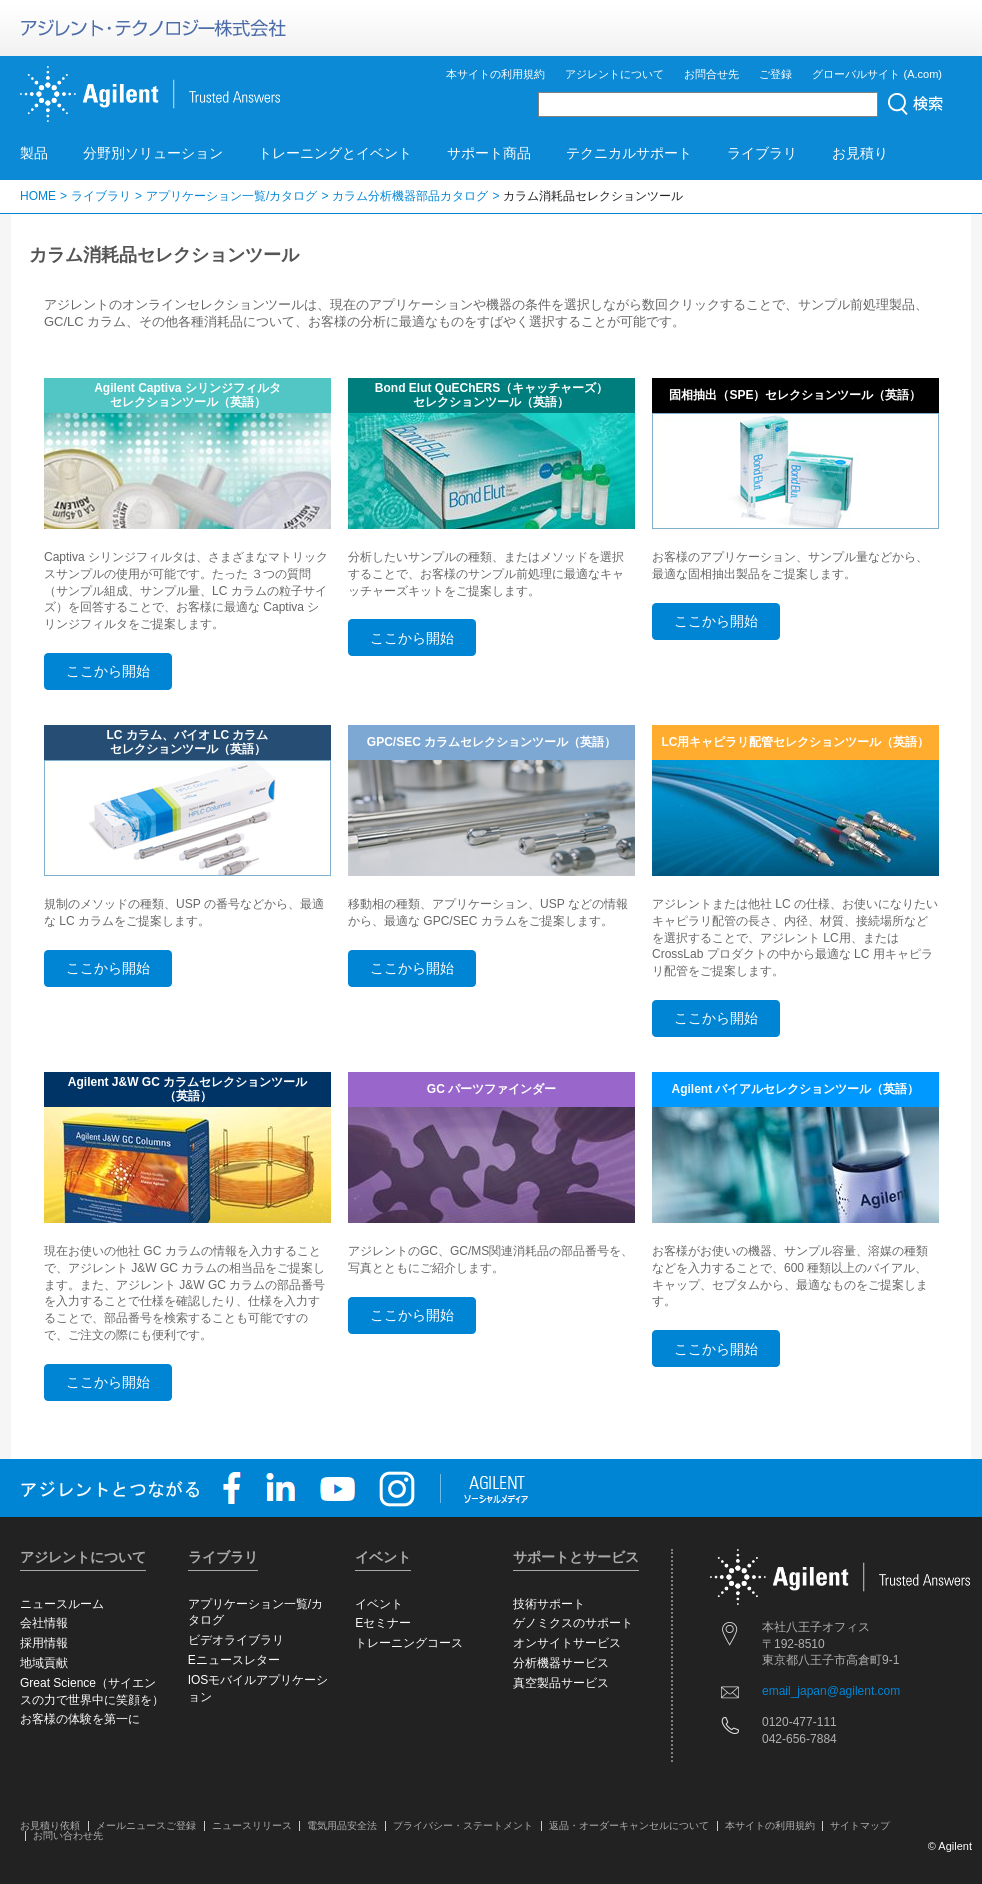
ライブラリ (762, 153)
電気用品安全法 (342, 1825)
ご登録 (775, 74)
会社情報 (44, 1623)
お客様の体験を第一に (80, 1719)
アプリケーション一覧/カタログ (231, 196)
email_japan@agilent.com (831, 1691)
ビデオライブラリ (236, 1640)
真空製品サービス (561, 1683)
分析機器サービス (561, 1663)
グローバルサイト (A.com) (877, 74)
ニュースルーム (62, 1604)
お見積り (860, 153)
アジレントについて (614, 74)
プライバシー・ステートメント (463, 1825)
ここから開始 (108, 671)
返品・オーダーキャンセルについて (629, 1825)
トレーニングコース (409, 1643)
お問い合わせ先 (68, 1835)
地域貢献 (44, 1663)
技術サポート (549, 1604)
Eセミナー (383, 1623)
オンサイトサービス (567, 1643)
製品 (34, 153)
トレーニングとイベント (335, 153)
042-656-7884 (799, 1739)
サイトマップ (860, 1825)
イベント (379, 1604)
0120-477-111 (799, 1722)
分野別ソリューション (153, 153)
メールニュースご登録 (146, 1825)
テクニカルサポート (629, 153)
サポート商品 (489, 153)
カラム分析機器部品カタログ (410, 196)
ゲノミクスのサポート (573, 1623)
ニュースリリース (252, 1825)
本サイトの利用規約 (495, 74)
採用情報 (44, 1643)
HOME (38, 196)
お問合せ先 (711, 74)
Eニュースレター (234, 1660)
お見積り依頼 (50, 1825)
